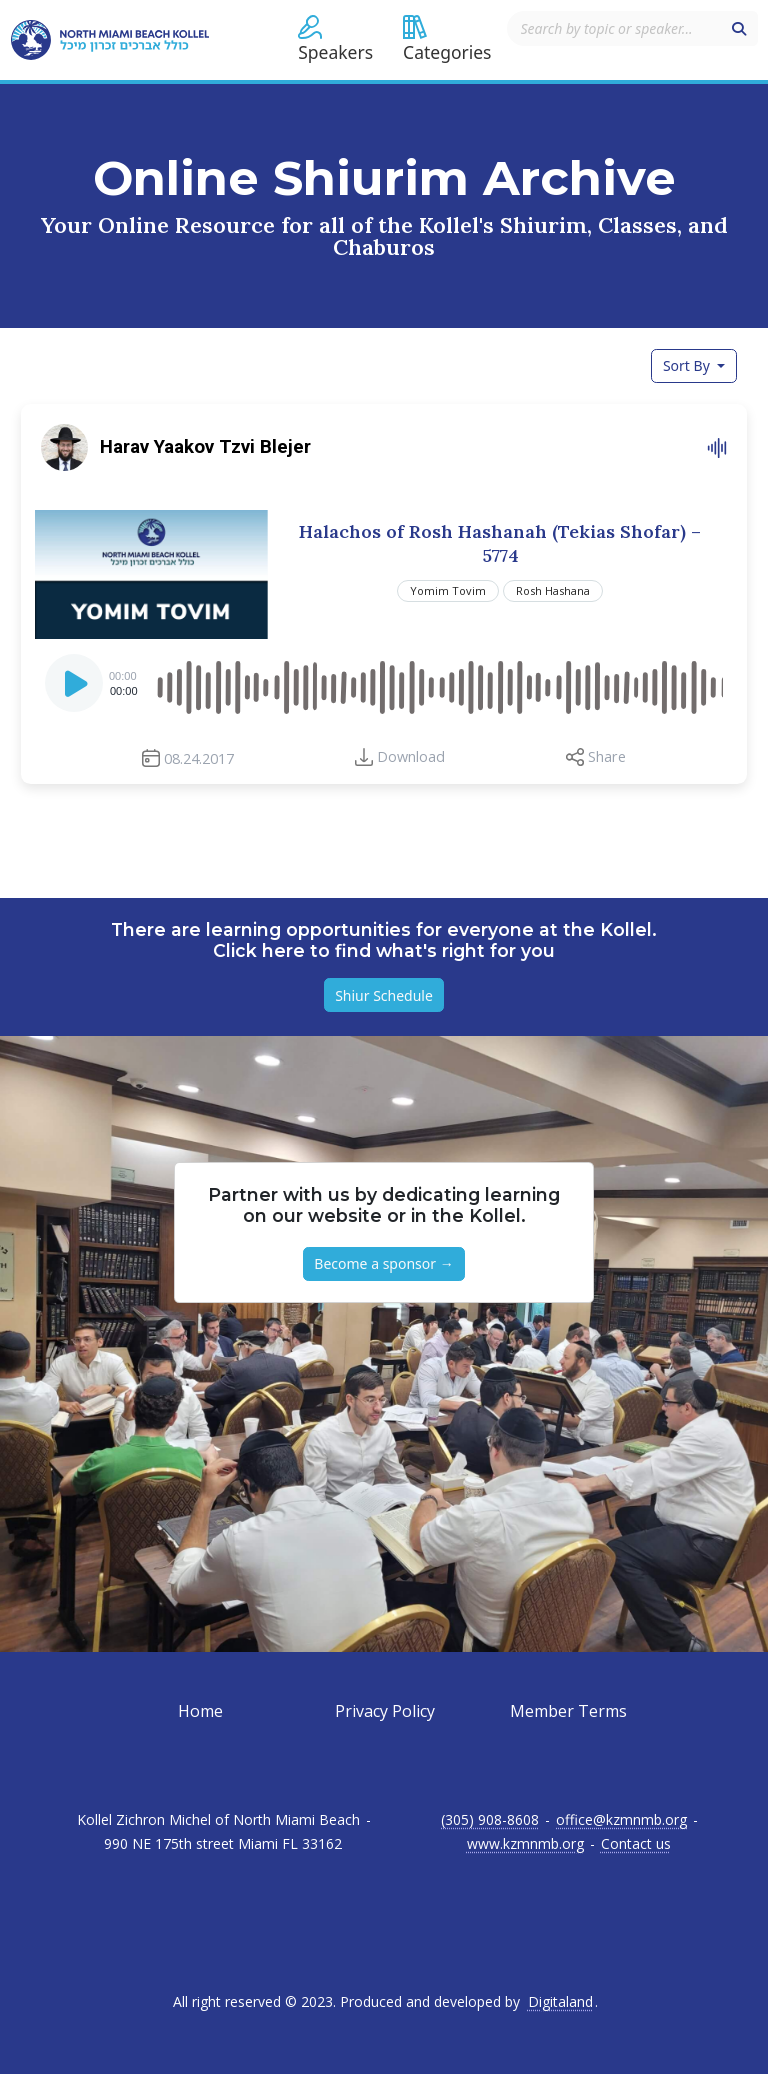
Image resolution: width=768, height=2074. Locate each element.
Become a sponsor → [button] (383, 1263)
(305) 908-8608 (490, 1820)
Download (411, 756)
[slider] (438, 683)
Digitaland (560, 2002)
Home (200, 1711)
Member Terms (568, 1711)
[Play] (76, 689)
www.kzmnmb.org (525, 1844)
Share (607, 756)
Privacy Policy (385, 1711)
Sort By (688, 365)
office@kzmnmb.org (621, 1820)
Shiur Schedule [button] (384, 995)
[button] (335, 40)
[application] (384, 683)
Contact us (636, 1844)
